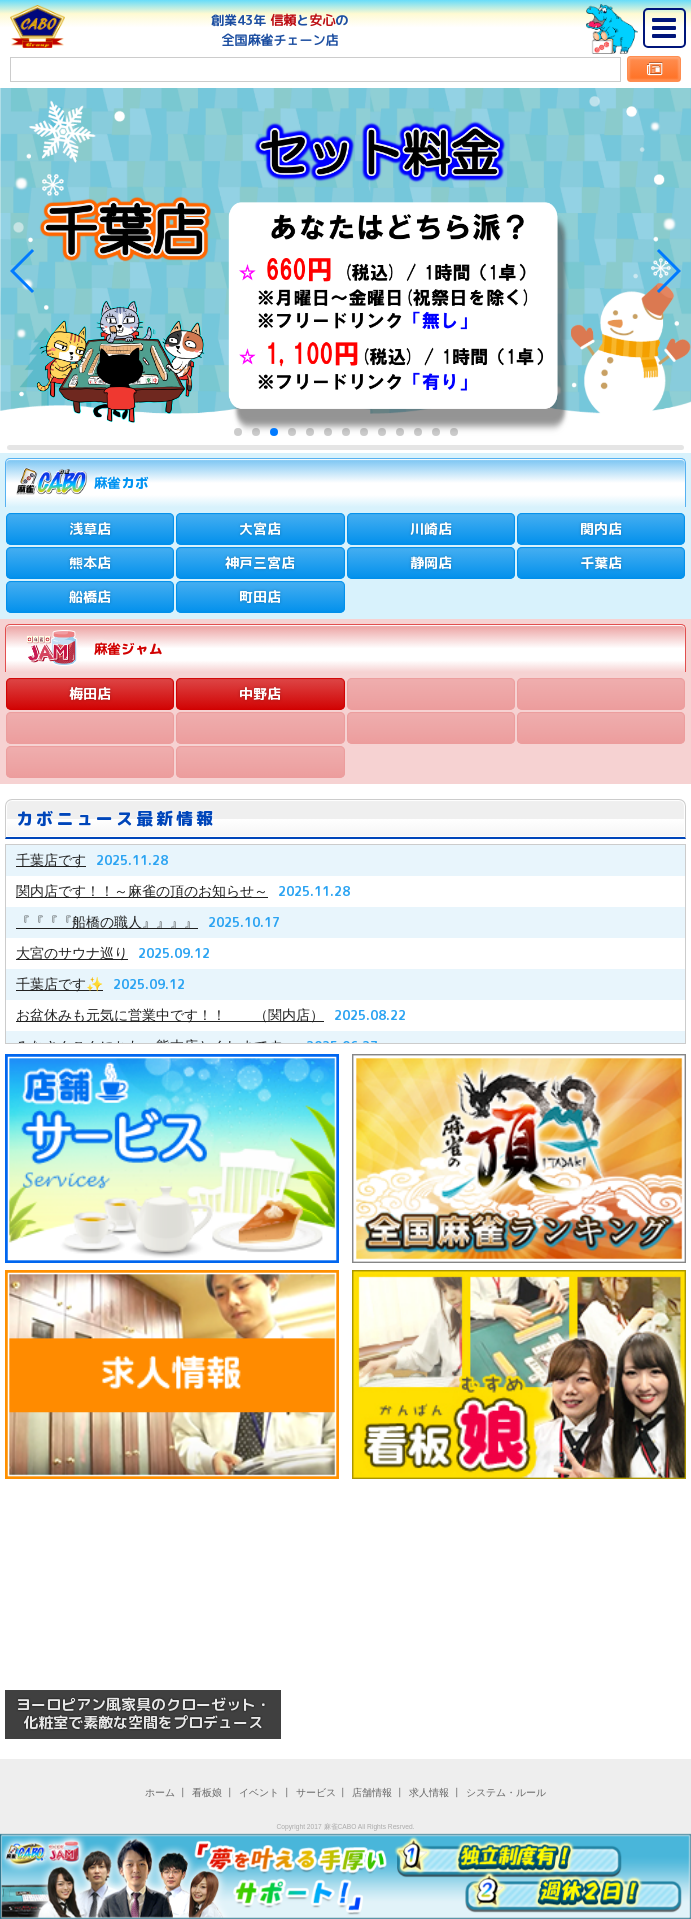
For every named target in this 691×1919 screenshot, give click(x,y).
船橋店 (90, 596)
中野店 (260, 693)
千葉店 (601, 562)
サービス (316, 1792)
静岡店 (431, 562)
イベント (259, 1792)
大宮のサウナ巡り (72, 953)
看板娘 (207, 1792)
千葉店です (51, 860)
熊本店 (90, 562)
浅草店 (90, 528)
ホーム (160, 1792)
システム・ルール (506, 1792)
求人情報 (429, 1792)
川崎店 (431, 528)
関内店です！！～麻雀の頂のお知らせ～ (142, 891)
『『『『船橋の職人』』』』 (107, 922)
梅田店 (90, 693)
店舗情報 (372, 1792)
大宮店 (260, 528)
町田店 (260, 596)
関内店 (601, 528)
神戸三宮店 (260, 562)
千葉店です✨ (59, 984)
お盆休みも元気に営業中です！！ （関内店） (170, 1015)
